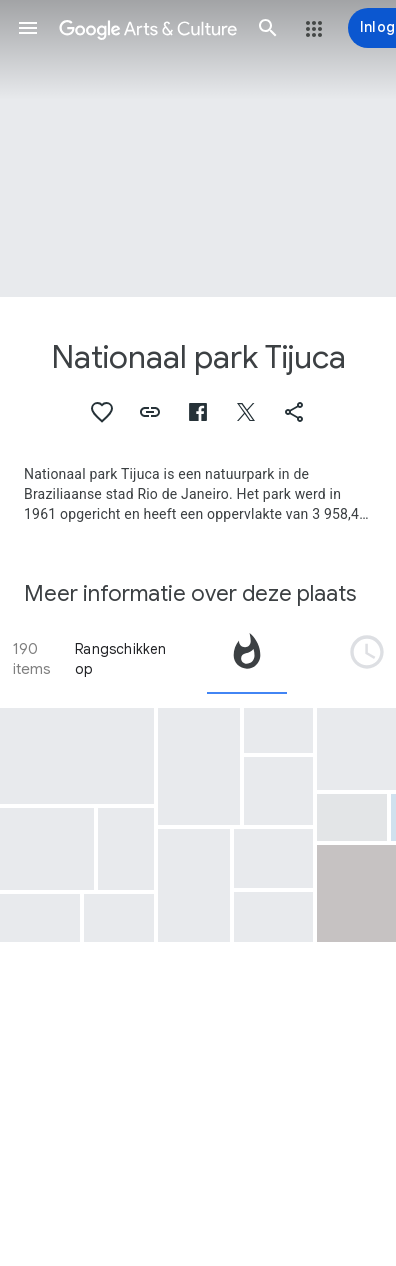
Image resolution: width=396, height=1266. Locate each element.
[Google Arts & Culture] (148, 28)
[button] (28, 28)
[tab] (247, 659)
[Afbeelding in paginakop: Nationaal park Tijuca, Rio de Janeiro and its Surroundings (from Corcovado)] (198, 148)
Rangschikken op (120, 659)
